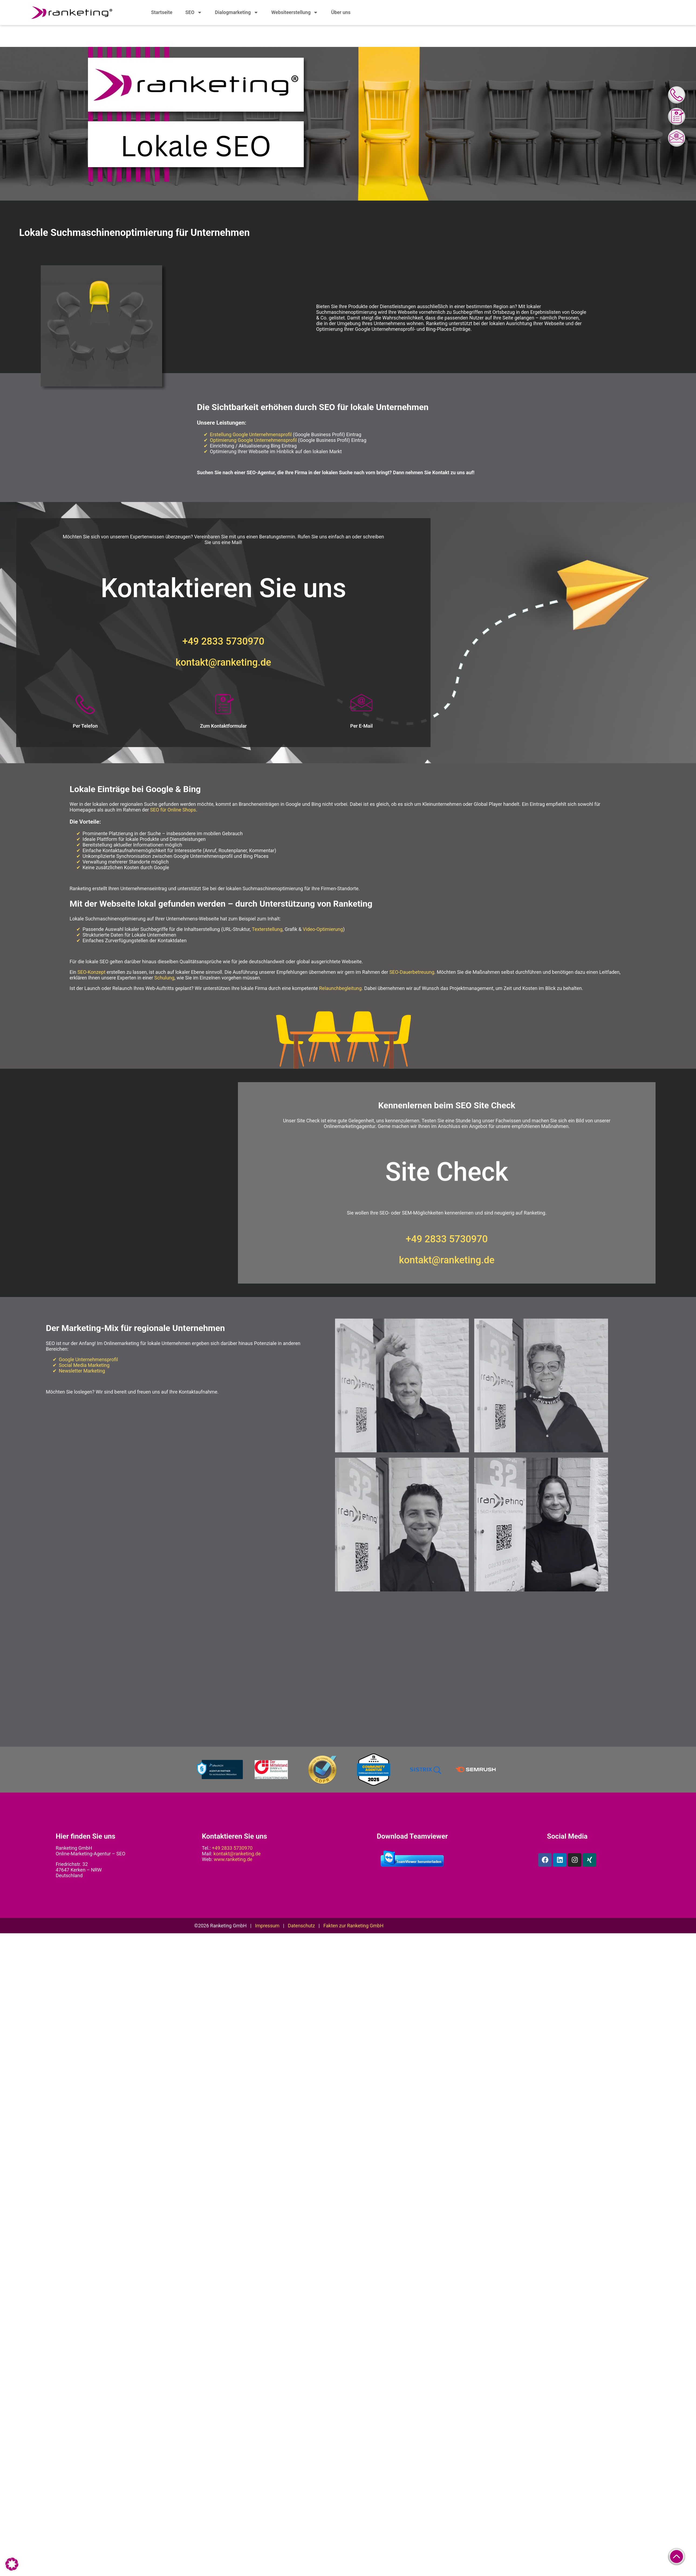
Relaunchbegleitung (340, 988)
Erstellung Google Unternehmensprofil (251, 435)
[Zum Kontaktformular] (223, 705)
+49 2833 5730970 (223, 641)
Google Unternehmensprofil (88, 1360)
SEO (193, 12)
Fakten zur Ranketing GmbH (353, 1926)
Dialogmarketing (236, 12)
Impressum (267, 1926)
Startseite (161, 12)
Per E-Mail (361, 726)
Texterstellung (267, 929)
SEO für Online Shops (173, 810)
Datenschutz (301, 1926)
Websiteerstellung (294, 12)
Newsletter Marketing (82, 1371)
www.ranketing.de (233, 1859)
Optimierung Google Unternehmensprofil (253, 440)
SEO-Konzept (91, 972)
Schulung (164, 978)
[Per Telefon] (85, 705)
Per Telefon (85, 726)
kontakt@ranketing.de (223, 662)
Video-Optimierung (323, 929)
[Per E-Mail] (361, 705)
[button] (12, 2564)
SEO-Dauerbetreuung (411, 972)
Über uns (340, 12)
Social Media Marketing (84, 1365)
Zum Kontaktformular (223, 726)
